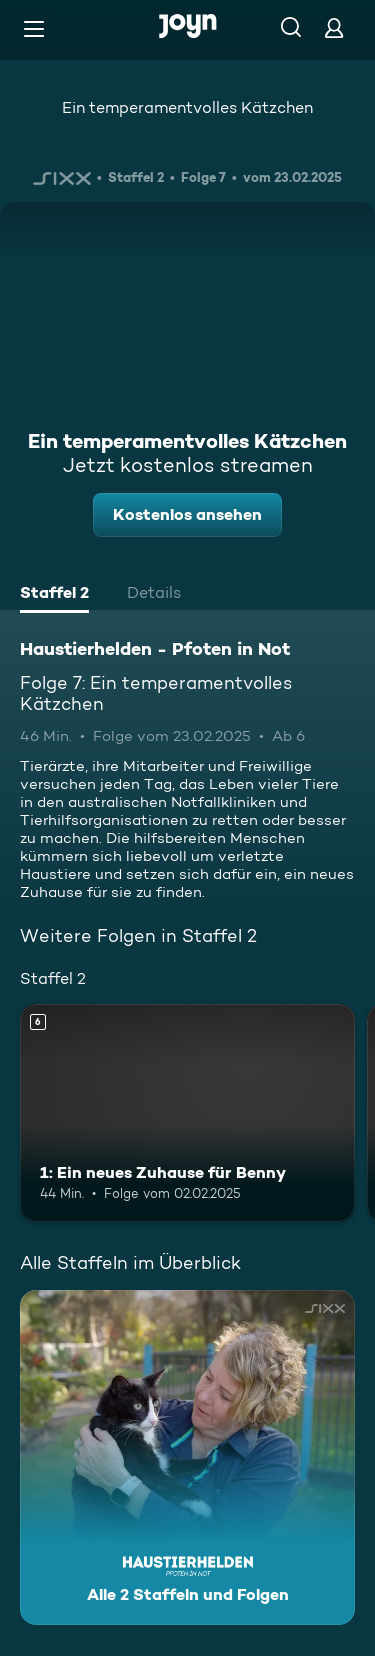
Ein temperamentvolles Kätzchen (187, 107)
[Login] (334, 27)
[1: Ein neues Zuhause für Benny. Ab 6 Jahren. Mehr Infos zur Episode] (187, 1113)
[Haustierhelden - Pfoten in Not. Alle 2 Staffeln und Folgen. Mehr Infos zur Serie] (187, 1457)
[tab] (54, 595)
